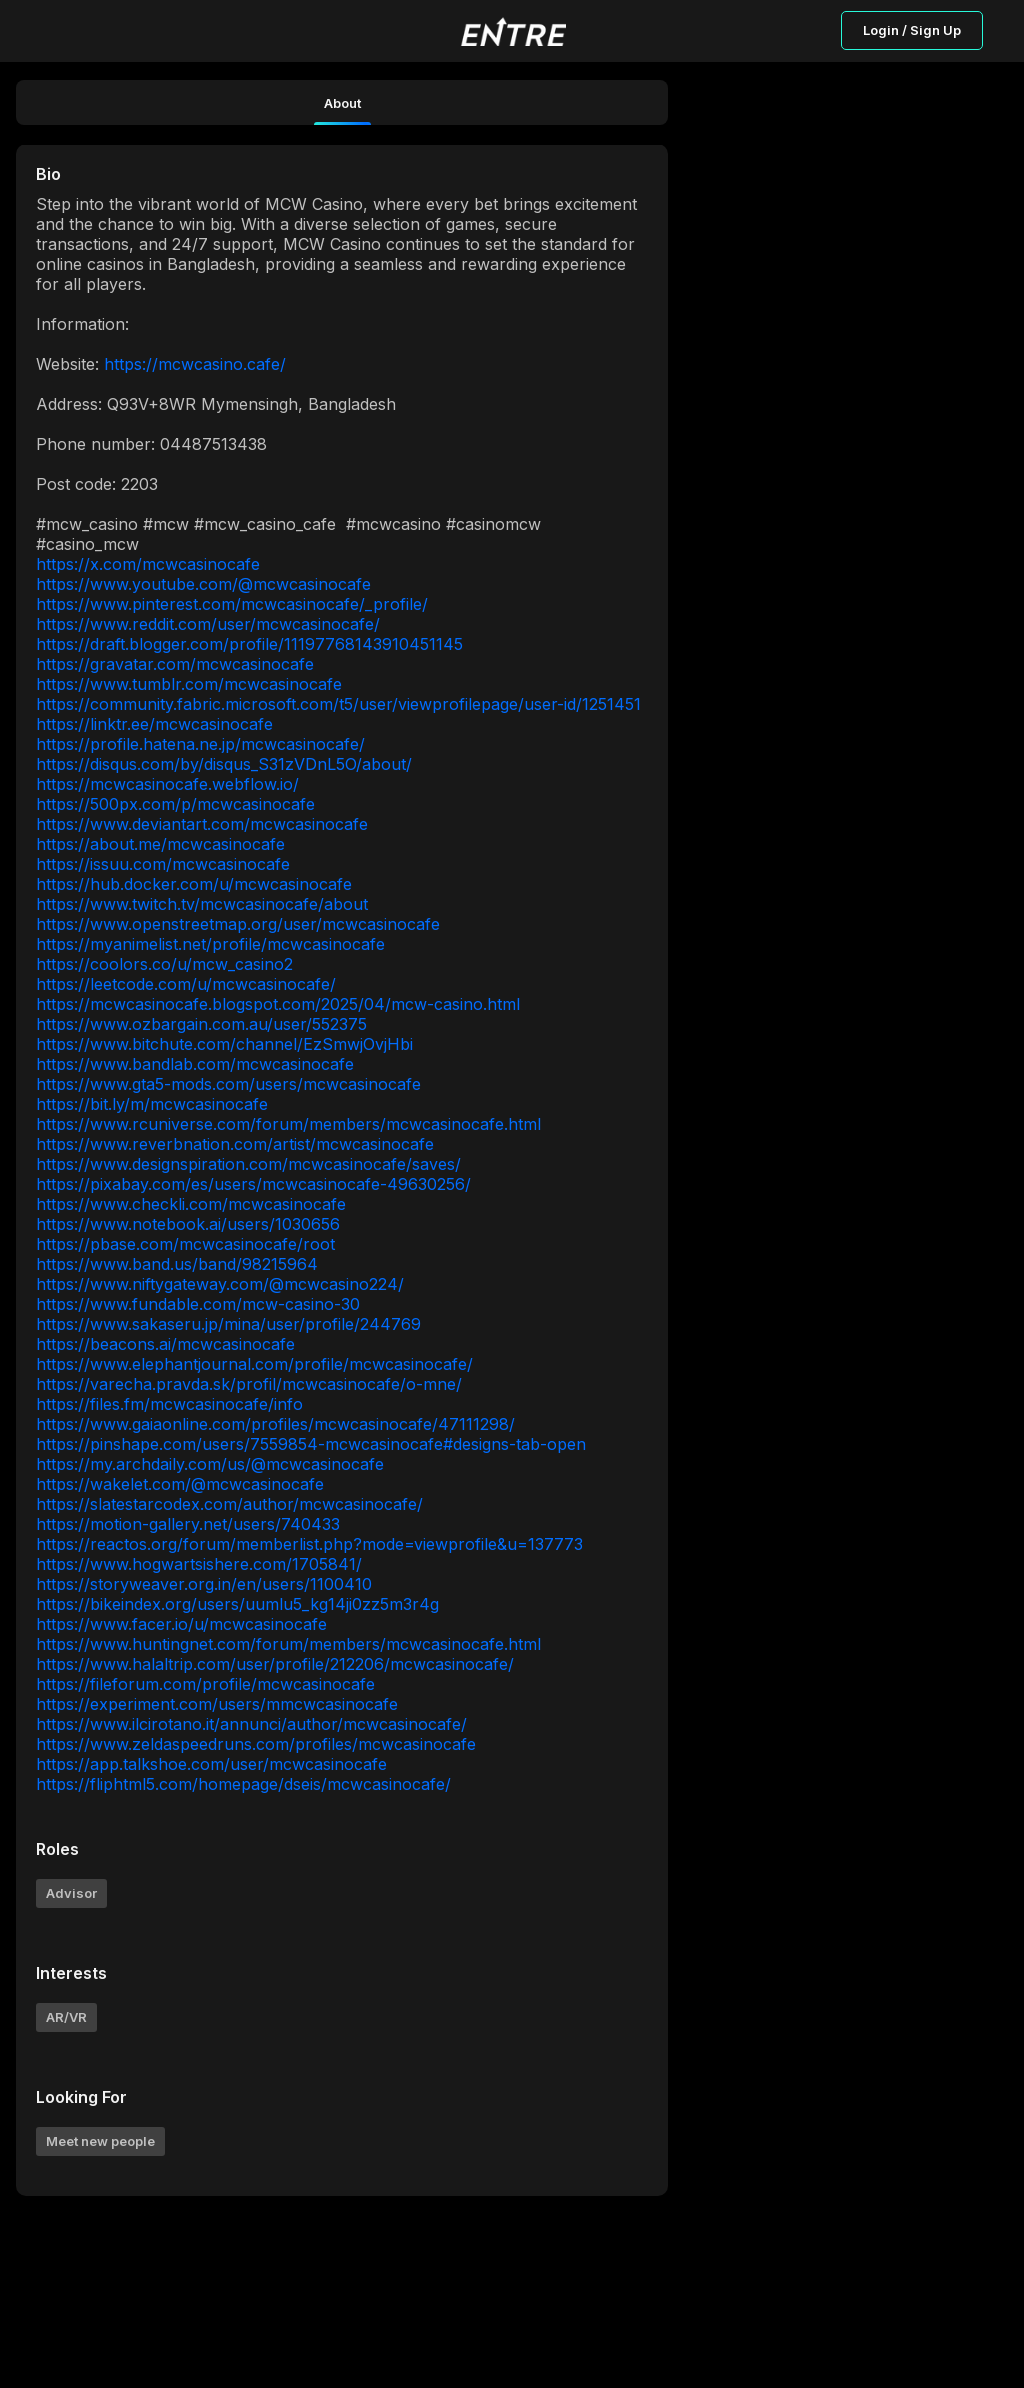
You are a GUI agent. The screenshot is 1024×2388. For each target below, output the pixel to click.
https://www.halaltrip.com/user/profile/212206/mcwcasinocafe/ (275, 1664)
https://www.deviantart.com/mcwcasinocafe (202, 824)
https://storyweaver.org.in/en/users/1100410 (204, 1584)
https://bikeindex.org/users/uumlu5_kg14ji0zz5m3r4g (237, 1604)
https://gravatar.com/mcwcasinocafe (175, 664)
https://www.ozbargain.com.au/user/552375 (201, 1024)
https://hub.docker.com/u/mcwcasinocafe (194, 884)
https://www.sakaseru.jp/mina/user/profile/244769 (228, 1324)
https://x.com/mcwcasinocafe (148, 564)
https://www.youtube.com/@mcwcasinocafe (203, 584)
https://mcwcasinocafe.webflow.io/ (167, 784)
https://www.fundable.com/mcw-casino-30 (198, 1304)
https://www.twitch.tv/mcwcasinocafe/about (202, 904)
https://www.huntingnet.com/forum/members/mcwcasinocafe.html (288, 1644)
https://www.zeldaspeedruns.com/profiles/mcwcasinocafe (256, 1744)
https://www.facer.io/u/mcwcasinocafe (181, 1624)
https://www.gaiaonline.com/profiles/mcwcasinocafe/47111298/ (275, 1424)
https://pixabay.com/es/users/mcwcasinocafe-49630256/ (253, 1184)
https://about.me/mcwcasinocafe (160, 844)
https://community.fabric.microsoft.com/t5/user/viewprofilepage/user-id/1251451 (338, 704)
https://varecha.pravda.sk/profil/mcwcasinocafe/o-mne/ (249, 1384)
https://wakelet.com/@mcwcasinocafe (180, 1484)
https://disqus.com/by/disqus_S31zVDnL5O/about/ (224, 764)
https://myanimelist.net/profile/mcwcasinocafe (210, 944)
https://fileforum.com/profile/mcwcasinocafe (205, 1684)
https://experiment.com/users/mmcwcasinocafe (217, 1704)
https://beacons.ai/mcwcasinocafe (165, 1344)
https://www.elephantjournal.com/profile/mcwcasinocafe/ (254, 1364)
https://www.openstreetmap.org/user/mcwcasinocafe (238, 924)
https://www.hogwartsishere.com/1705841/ (199, 1564)
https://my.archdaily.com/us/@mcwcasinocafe (210, 1464)
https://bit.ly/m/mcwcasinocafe (152, 1104)
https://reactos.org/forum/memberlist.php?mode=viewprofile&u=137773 (309, 1544)
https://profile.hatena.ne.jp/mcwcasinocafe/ (200, 744)
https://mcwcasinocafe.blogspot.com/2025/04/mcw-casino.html (278, 1004)
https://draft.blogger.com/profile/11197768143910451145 (249, 644)
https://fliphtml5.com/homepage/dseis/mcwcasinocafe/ (243, 1784)
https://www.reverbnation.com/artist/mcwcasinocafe (235, 1144)
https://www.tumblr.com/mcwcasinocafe (189, 684)
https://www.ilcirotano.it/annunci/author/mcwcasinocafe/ (251, 1724)
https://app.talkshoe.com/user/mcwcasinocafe (211, 1764)
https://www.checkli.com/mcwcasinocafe (191, 1204)
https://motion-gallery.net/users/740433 (188, 1524)
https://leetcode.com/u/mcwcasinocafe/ (186, 984)
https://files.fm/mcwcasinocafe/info (169, 1404)
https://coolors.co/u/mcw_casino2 (164, 964)
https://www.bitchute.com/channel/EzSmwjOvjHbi (224, 1044)
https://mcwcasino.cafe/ (195, 364)
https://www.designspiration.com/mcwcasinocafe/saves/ (248, 1164)
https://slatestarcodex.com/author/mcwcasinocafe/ (229, 1504)
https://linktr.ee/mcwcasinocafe (154, 724)
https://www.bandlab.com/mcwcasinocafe (195, 1064)
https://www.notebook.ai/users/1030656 (188, 1224)
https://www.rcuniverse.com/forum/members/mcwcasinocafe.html (288, 1124)
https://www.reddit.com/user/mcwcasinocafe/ (208, 624)
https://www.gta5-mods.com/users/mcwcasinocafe (228, 1084)
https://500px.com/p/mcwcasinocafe (175, 804)
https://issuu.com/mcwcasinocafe (163, 864)
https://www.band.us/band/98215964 (177, 1264)
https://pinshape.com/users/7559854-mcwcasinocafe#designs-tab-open (311, 1444)
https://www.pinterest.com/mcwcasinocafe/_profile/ (232, 604)
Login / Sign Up (912, 30)
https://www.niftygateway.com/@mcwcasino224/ (220, 1284)
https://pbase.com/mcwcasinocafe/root (185, 1244)
